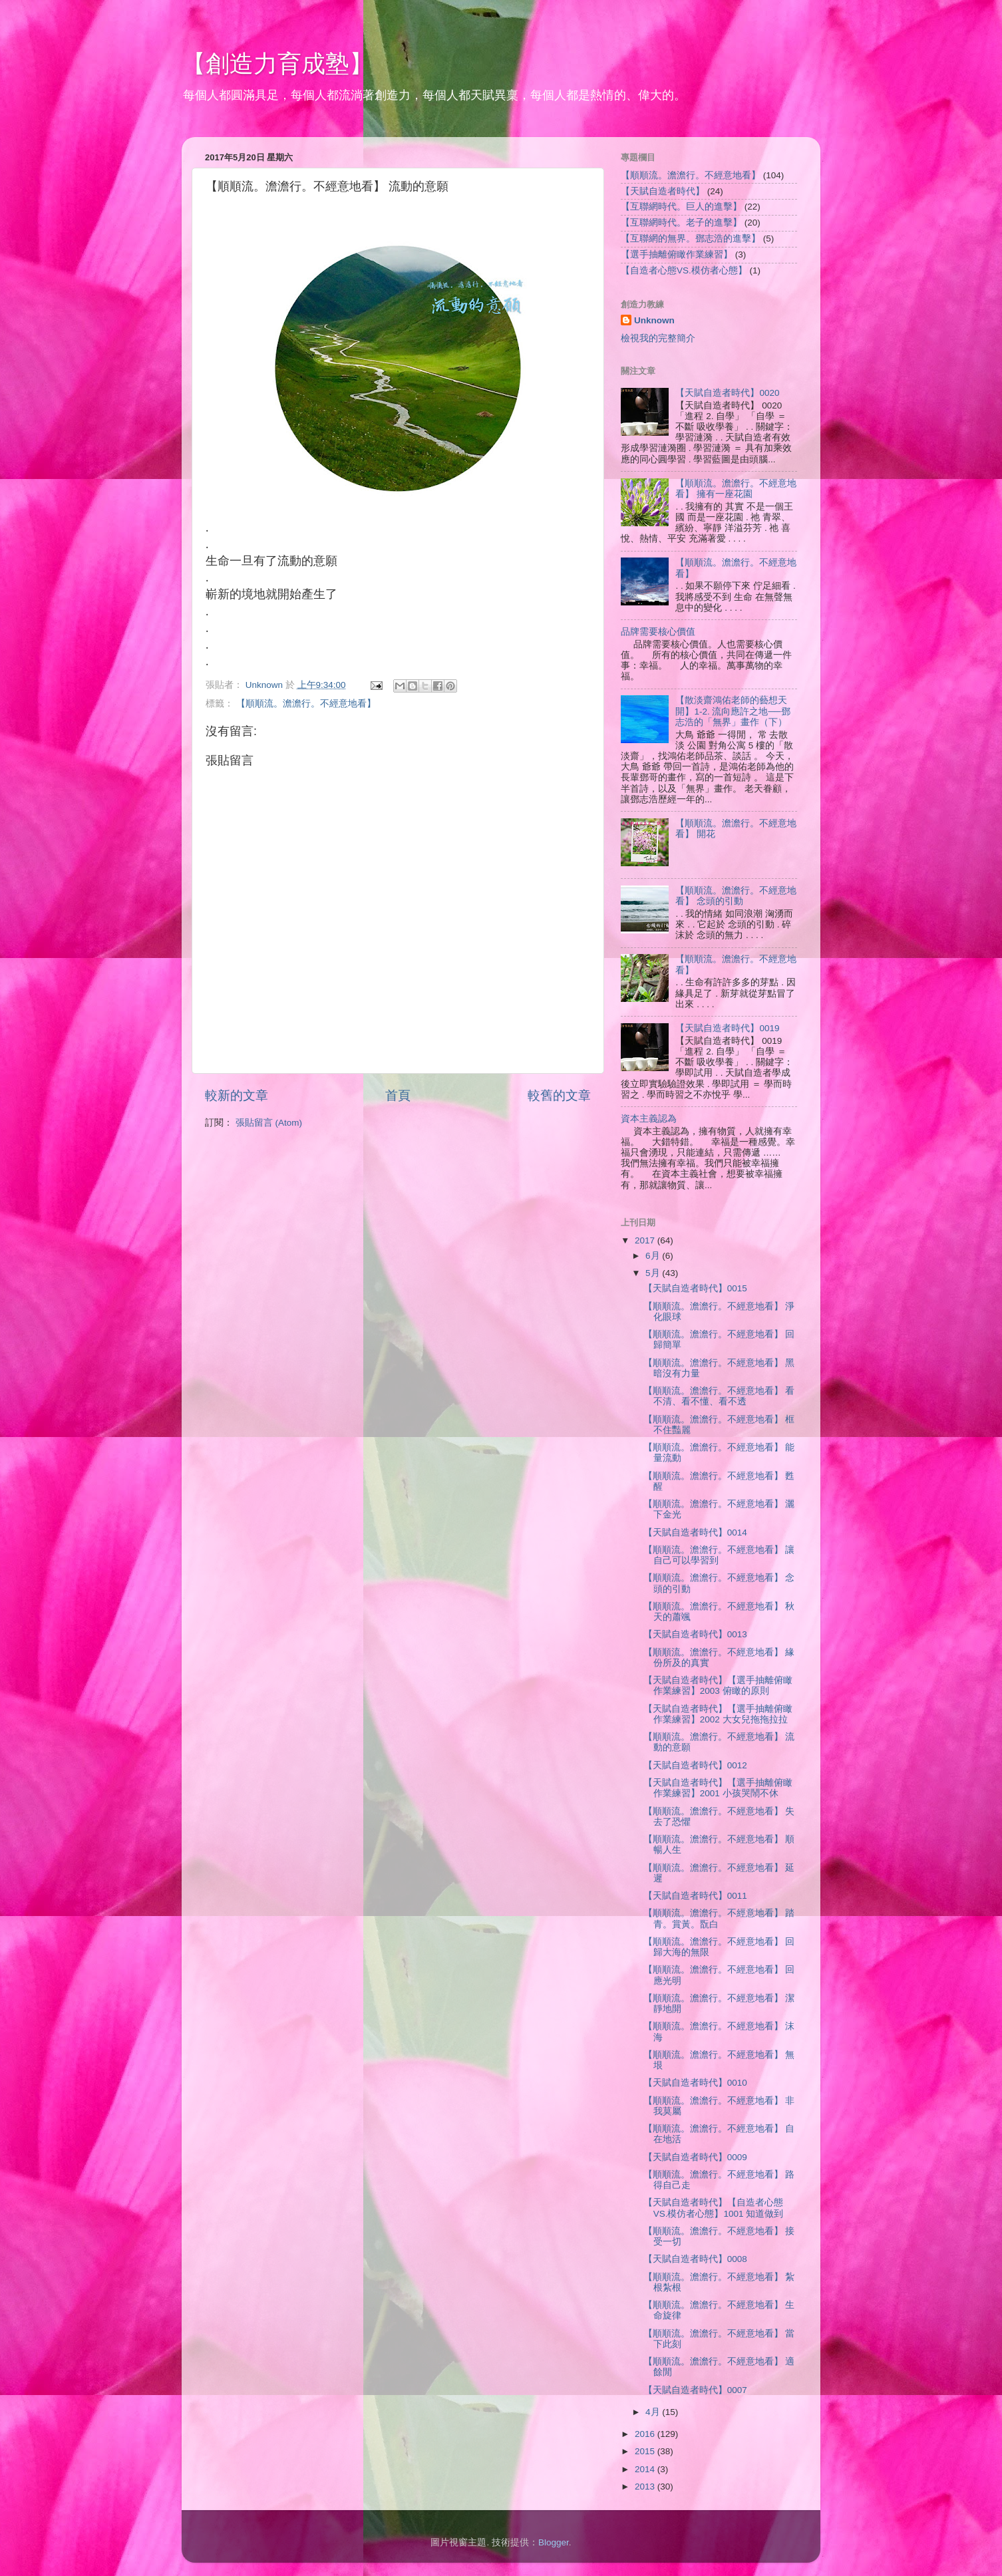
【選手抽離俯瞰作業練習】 (677, 254)
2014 (646, 2469)
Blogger (553, 2542)
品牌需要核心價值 (658, 632)
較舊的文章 (559, 1095)
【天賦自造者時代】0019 (727, 1028)
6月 (653, 1256)
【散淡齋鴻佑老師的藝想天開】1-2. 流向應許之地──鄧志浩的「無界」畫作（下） (732, 710)
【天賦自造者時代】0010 (695, 2083)
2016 (646, 2434)
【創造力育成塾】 (277, 63)
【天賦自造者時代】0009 (695, 2157)
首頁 (398, 1095)
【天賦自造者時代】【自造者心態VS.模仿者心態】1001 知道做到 (713, 2207)
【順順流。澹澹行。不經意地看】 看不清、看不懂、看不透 (719, 1396)
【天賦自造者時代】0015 (695, 1288)
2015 (646, 2451)
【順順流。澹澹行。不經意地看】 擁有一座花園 (735, 488)
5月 (653, 1273)
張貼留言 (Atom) (269, 1123)
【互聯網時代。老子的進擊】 (681, 223)
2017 (646, 1240)
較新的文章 (236, 1095)
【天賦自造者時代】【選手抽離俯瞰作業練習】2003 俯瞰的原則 (717, 1685)
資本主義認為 (649, 1119)
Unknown (654, 320)
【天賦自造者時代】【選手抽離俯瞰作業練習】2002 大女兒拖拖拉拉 (717, 1714)
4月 (653, 2412)
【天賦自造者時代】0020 (727, 393)
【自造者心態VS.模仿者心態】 (684, 270)
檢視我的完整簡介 (658, 338)
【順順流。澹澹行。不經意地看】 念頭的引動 (735, 896)
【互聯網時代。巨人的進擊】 (681, 207)
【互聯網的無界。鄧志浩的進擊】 (690, 238)
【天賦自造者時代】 (663, 191)
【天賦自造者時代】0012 (695, 1765)
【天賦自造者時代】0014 (695, 1532)
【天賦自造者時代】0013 (695, 1634)
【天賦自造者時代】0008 (695, 2259)
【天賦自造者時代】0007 (695, 2390)
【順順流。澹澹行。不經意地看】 (306, 704)
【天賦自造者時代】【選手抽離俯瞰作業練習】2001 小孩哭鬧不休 (717, 1788)
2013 (646, 2487)
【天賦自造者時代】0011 (695, 1896)
